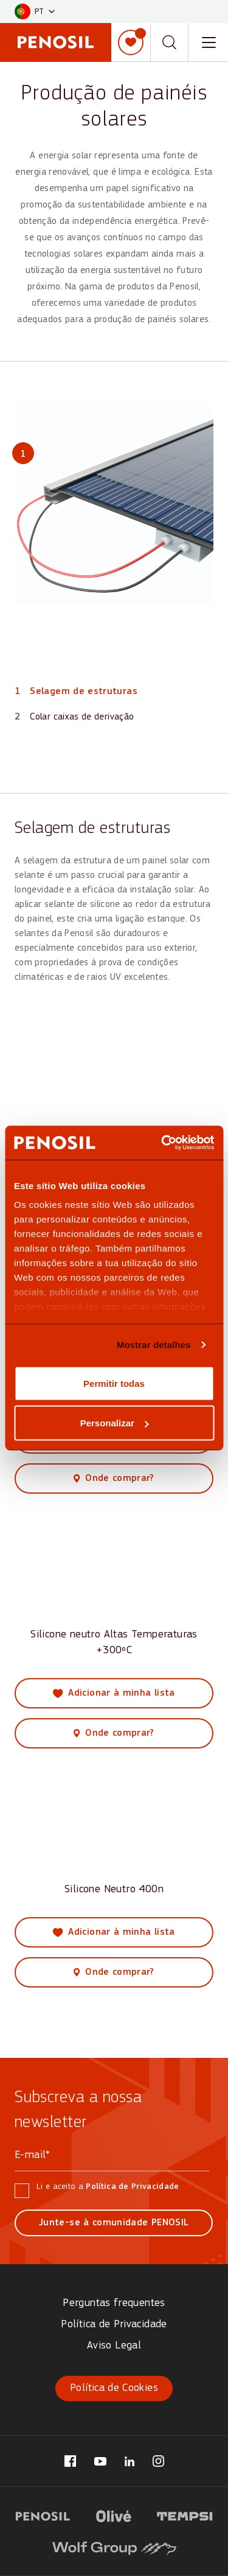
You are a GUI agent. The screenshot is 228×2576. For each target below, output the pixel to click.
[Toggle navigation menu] (208, 42)
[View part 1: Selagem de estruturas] (76, 691)
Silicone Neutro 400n (114, 1889)
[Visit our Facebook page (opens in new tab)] (70, 2461)
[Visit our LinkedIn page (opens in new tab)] (129, 2461)
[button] (35, 12)
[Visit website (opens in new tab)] (43, 2515)
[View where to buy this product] (114, 1478)
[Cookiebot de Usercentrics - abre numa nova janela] (162, 1143)
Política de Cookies (114, 2388)
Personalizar (114, 1423)
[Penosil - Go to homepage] (56, 42)
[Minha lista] (130, 42)
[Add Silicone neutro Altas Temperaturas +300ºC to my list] (114, 1693)
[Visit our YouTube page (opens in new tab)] (100, 2461)
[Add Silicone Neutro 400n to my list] (114, 1932)
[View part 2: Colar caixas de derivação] (74, 717)
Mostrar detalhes (154, 1345)
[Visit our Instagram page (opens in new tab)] (158, 2461)
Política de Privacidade (132, 2186)
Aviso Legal (114, 2346)
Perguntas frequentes (114, 2303)
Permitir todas (114, 1383)
